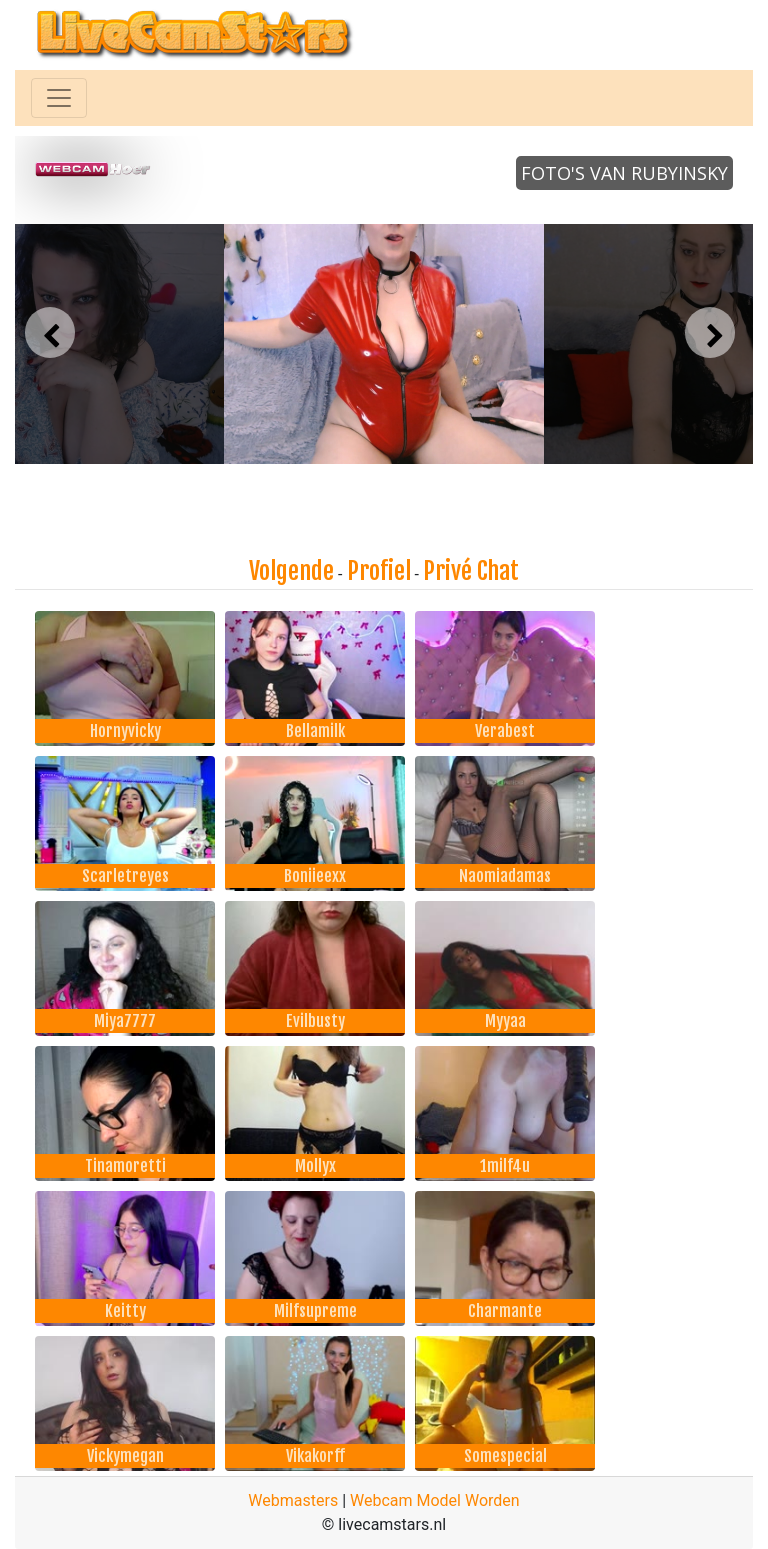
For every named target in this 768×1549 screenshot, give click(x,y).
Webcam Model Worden (435, 1500)
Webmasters (293, 1500)
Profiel (379, 571)
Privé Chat (471, 571)
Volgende (291, 571)
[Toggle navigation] (59, 98)
